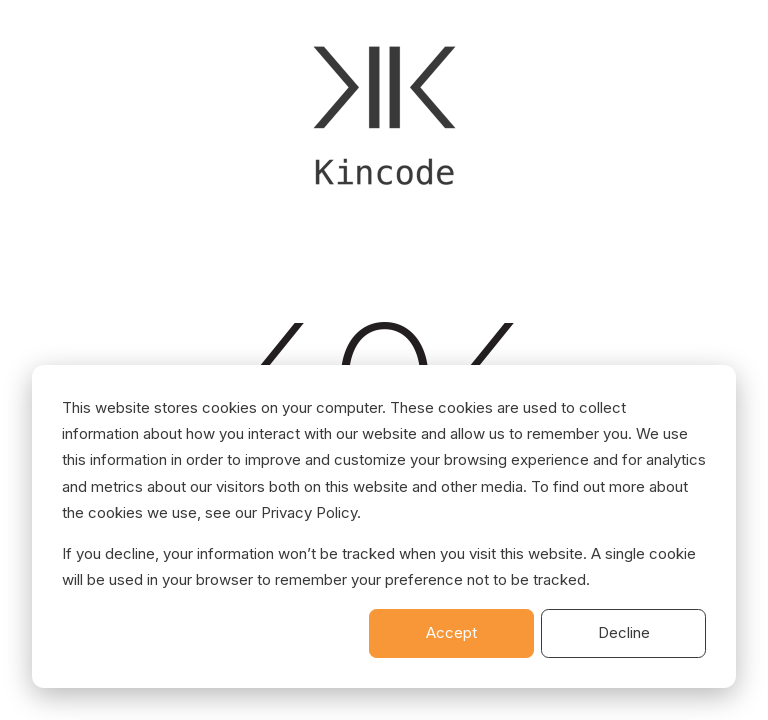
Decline (624, 632)
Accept (451, 632)
